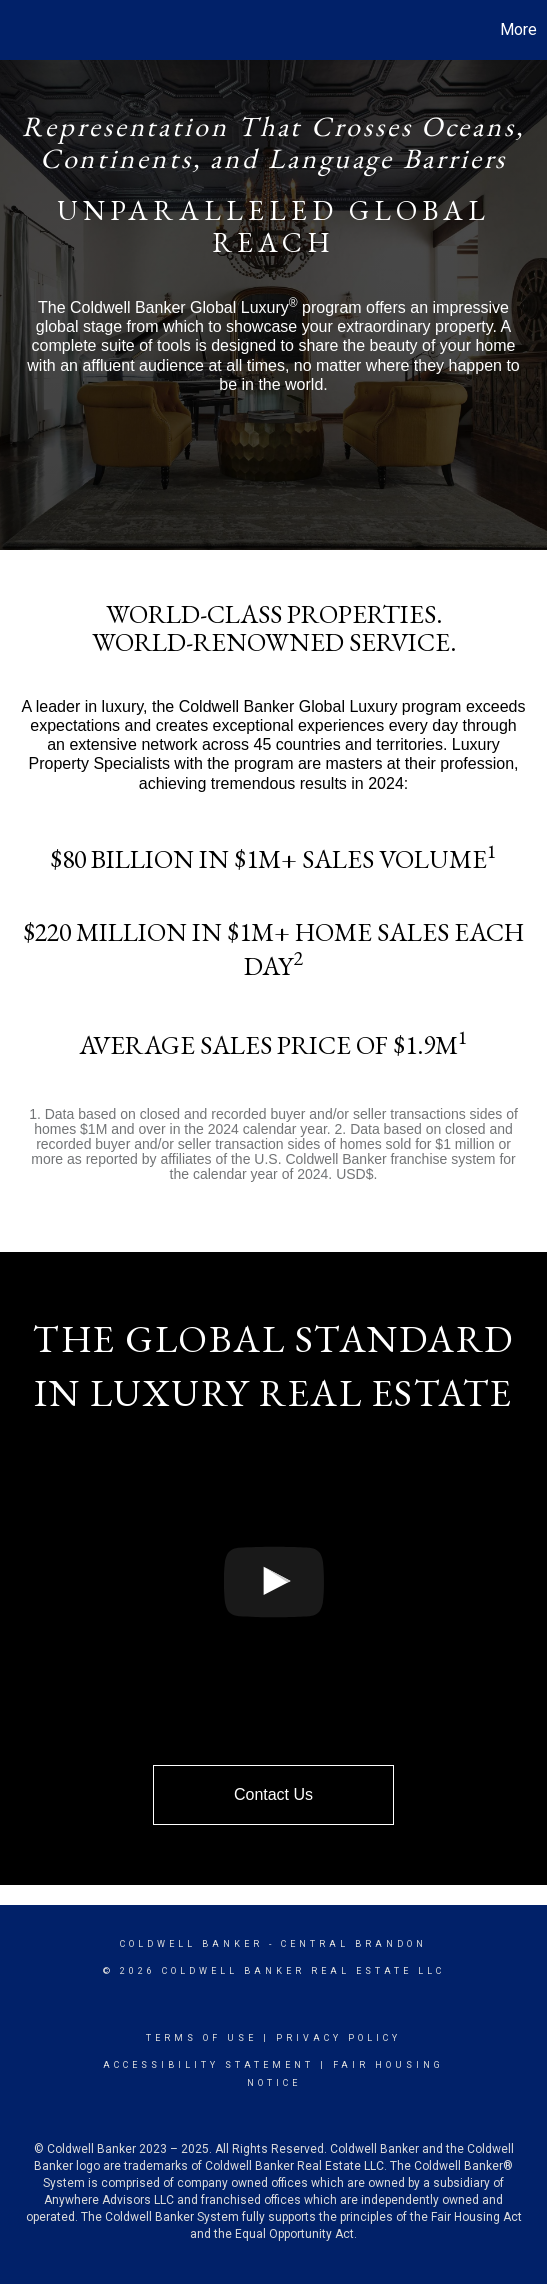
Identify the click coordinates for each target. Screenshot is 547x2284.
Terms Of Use (201, 2038)
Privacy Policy (338, 2038)
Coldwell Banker (191, 1944)
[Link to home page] (18, 30)
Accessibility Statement (208, 2065)
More (518, 29)
